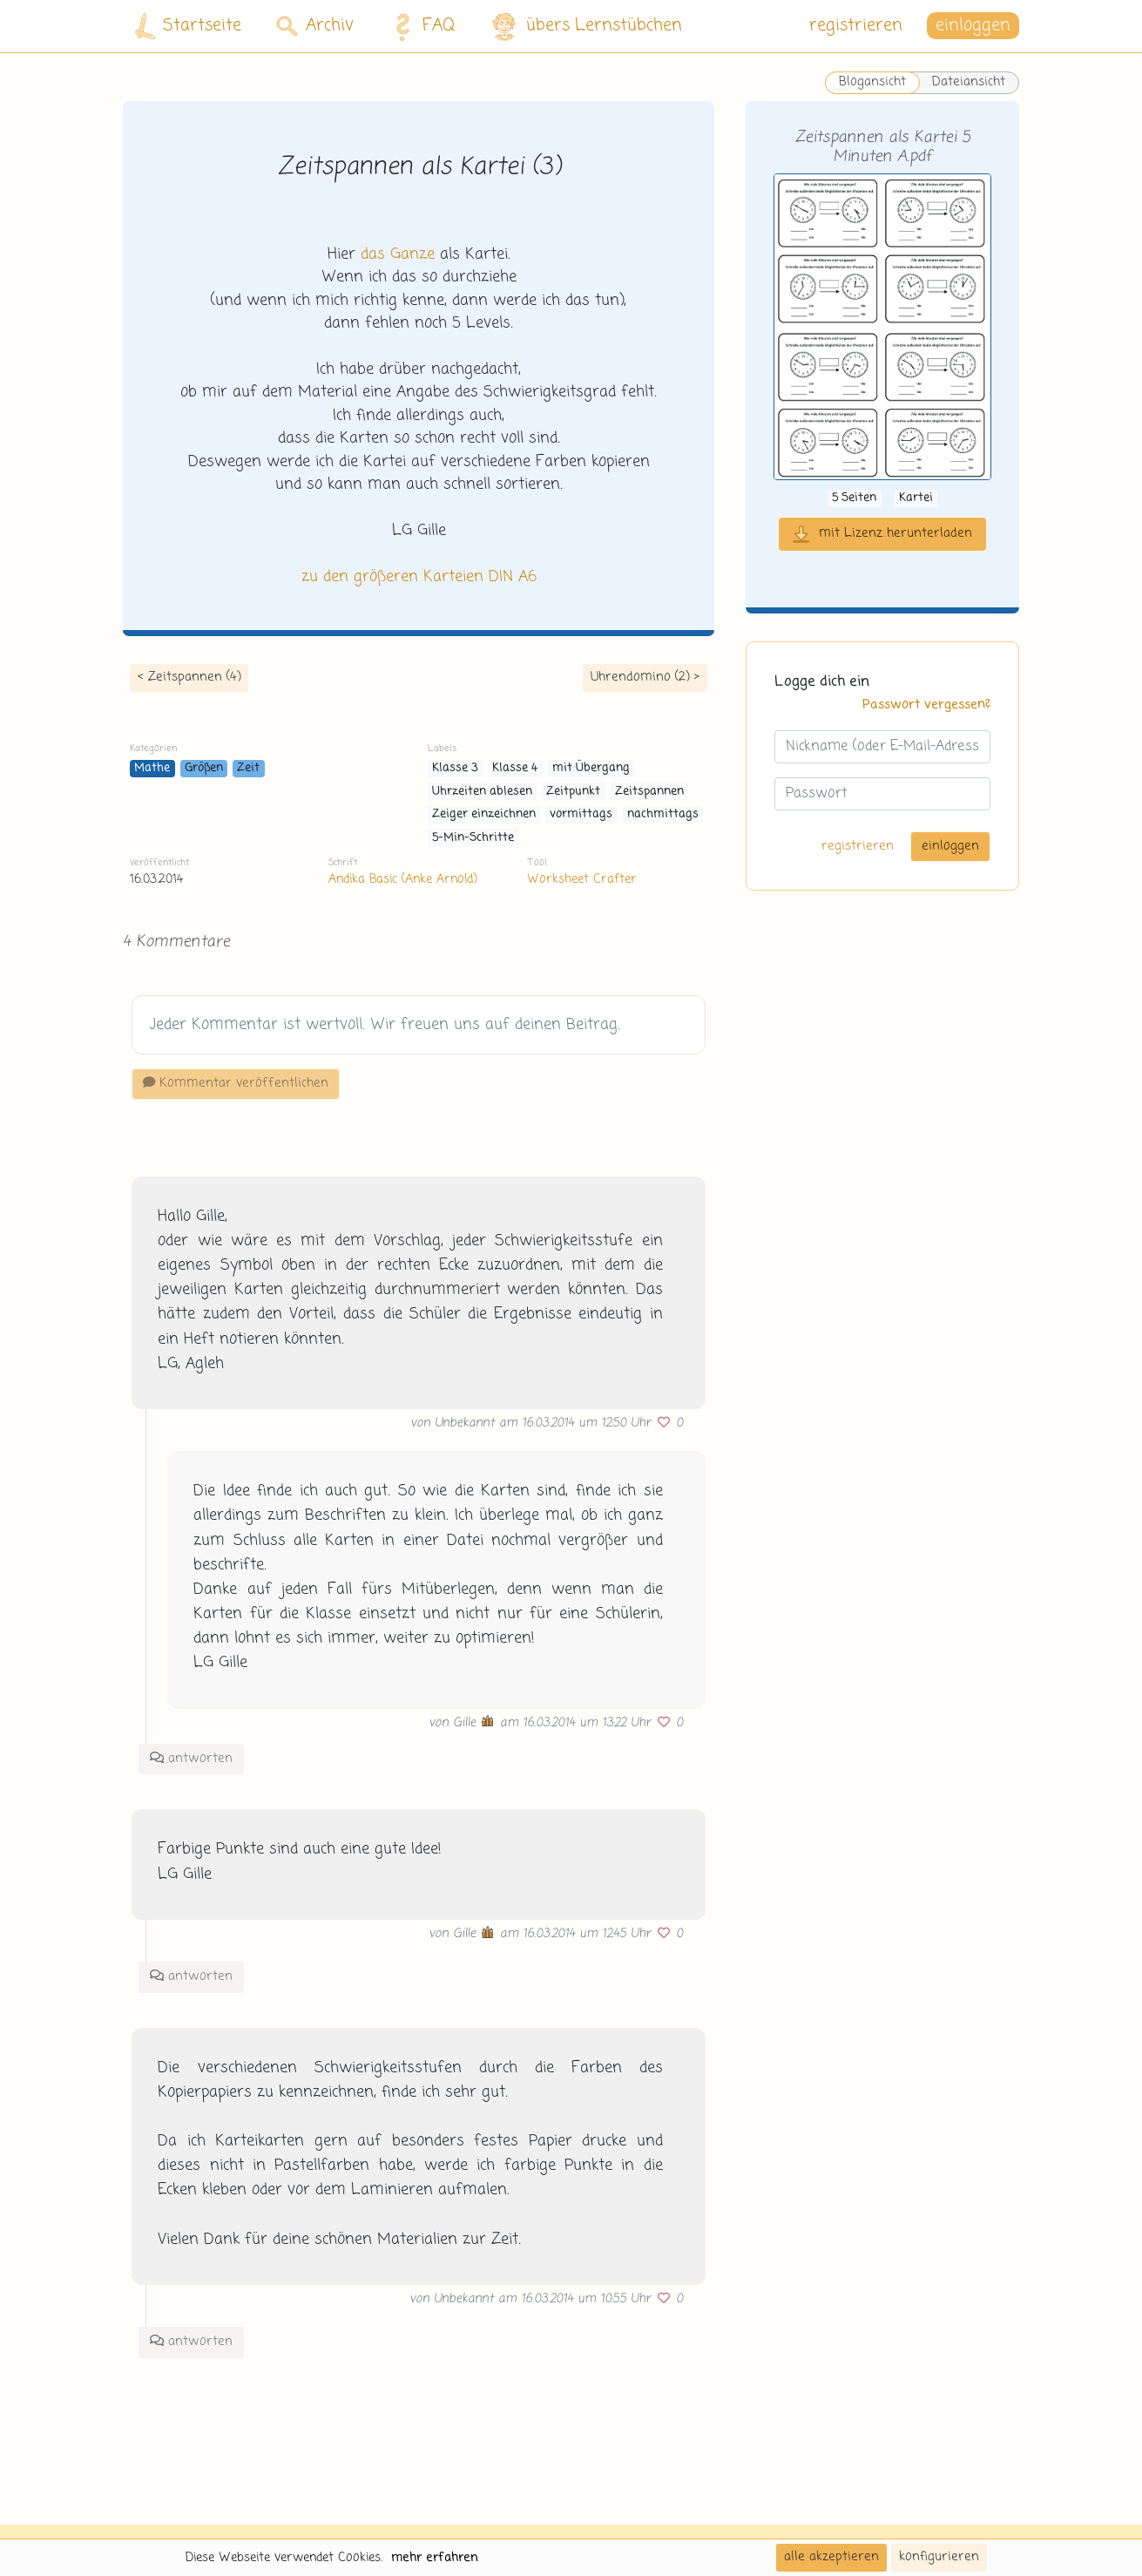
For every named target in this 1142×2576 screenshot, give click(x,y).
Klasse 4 (514, 768)
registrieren (855, 25)
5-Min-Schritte (473, 838)
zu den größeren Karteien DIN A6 (419, 577)
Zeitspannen (649, 791)
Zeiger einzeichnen (484, 814)
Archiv (315, 25)
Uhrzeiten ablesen (482, 791)
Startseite (188, 26)
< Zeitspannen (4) (189, 677)
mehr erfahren (434, 2557)
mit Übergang (591, 768)
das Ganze (398, 254)
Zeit (248, 768)
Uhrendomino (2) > (645, 677)
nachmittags (663, 814)
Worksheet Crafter (582, 879)
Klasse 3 (455, 768)
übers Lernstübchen (586, 26)
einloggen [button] (973, 25)
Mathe (152, 768)
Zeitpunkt (573, 791)
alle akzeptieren (831, 2557)
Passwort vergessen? (926, 705)
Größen (204, 768)
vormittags (581, 814)
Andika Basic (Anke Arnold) (402, 879)
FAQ (420, 26)
